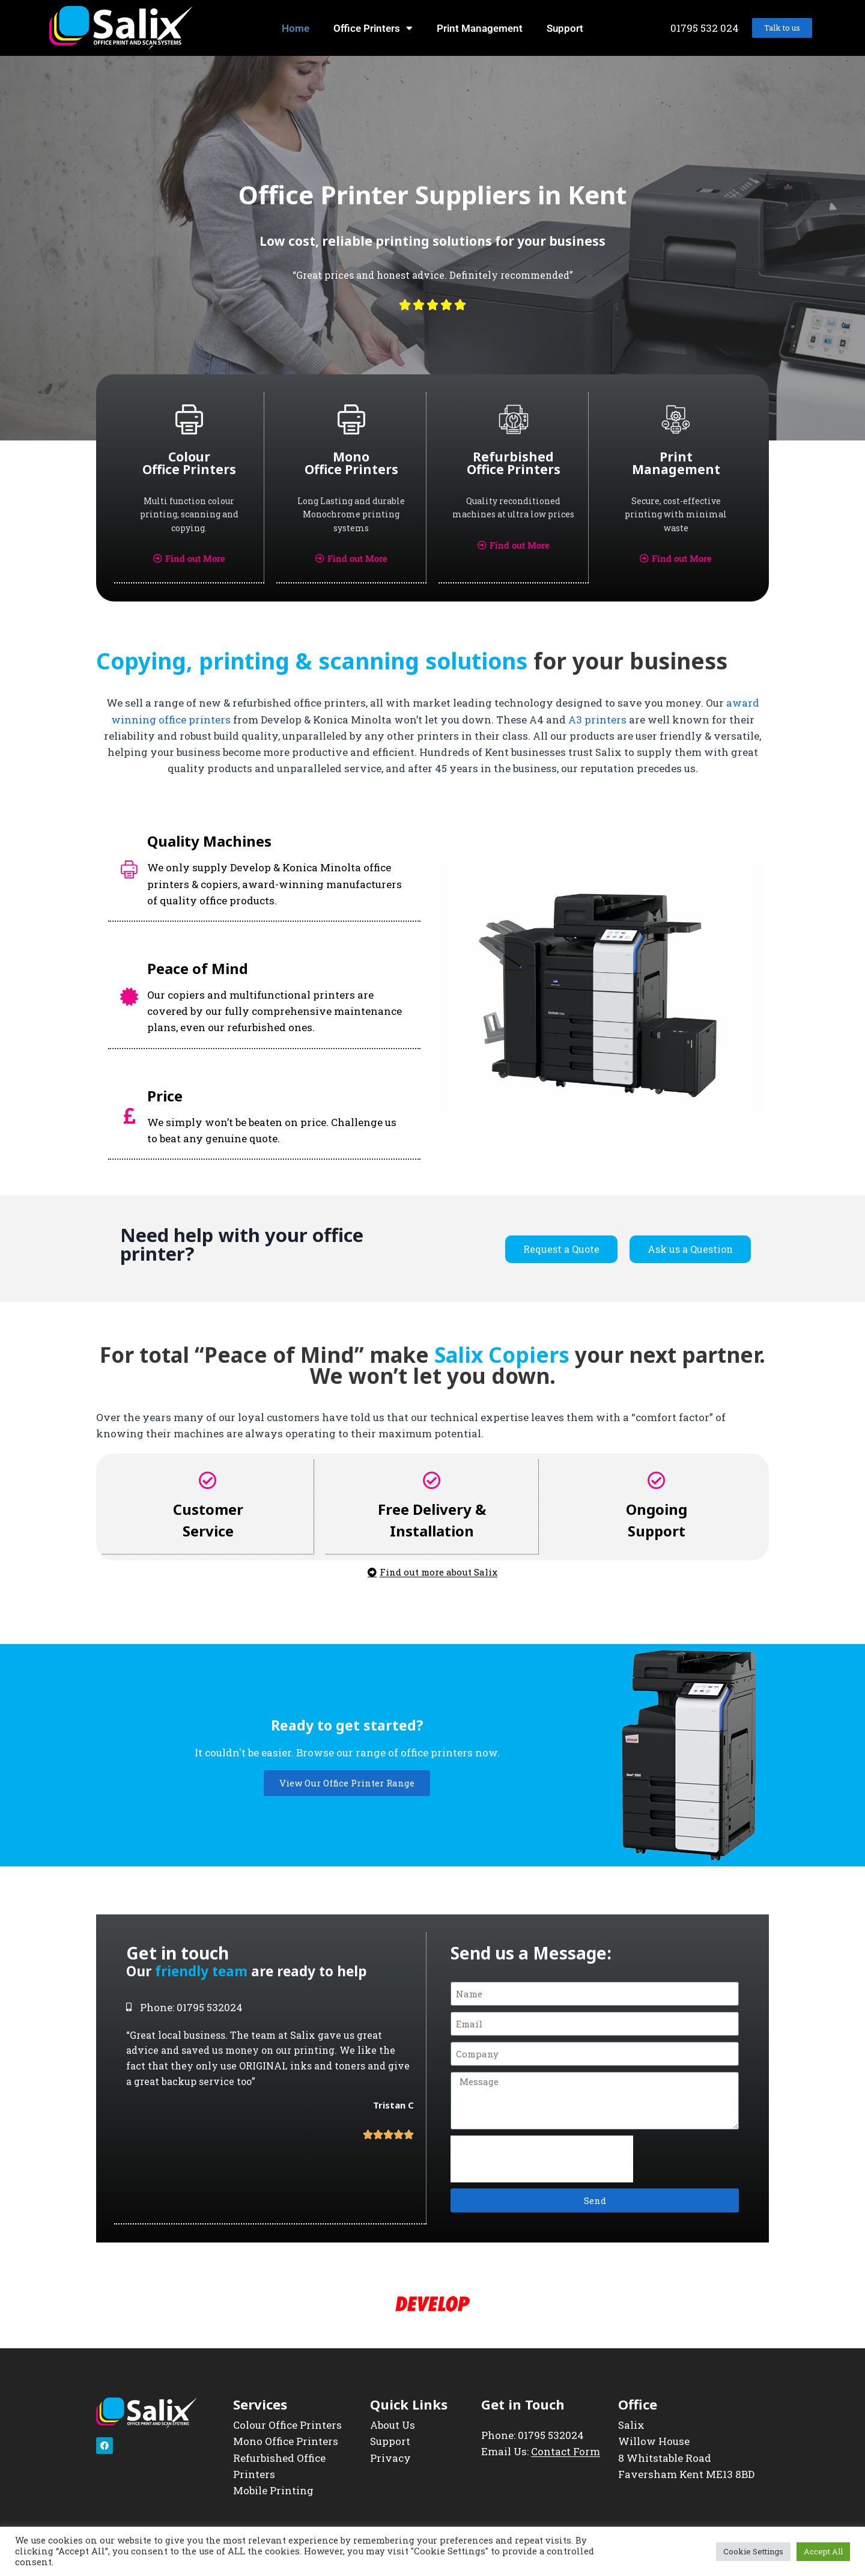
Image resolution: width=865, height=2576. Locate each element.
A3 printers (597, 718)
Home (295, 28)
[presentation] (542, 2157)
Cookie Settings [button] (753, 2551)
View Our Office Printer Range (346, 1781)
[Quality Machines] (129, 868)
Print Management (480, 28)
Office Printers (373, 28)
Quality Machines (209, 840)
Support (565, 28)
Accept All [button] (823, 2551)
